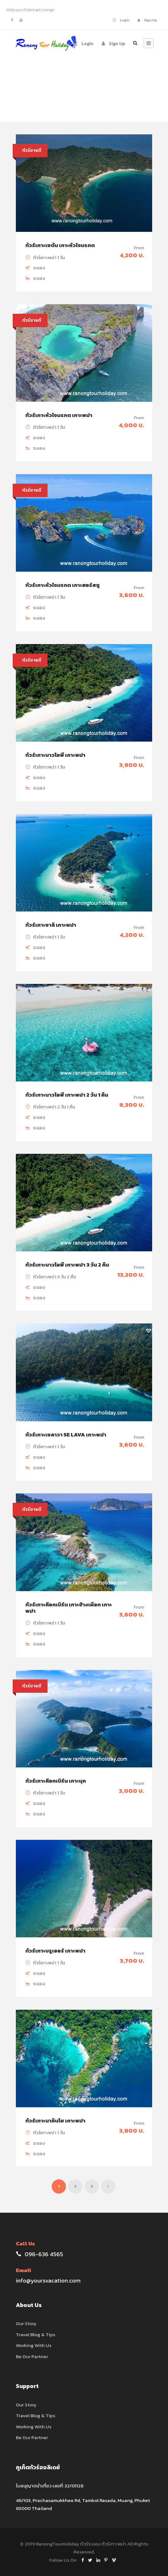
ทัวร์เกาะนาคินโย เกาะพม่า (55, 2120)
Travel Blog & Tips (35, 2334)
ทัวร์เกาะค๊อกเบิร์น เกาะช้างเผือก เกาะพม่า (68, 1607)
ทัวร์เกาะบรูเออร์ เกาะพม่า (55, 1951)
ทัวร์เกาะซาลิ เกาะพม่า (50, 925)
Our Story (26, 2323)
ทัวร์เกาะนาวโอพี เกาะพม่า (55, 755)
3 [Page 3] (92, 2186)
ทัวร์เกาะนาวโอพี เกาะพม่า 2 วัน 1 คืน (66, 1095)
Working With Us (33, 2345)
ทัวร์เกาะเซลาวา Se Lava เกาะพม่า (65, 1434)
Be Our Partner (32, 2356)
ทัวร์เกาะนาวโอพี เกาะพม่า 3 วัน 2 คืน (67, 1265)
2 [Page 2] (75, 2186)
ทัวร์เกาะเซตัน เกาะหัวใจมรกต (60, 245)
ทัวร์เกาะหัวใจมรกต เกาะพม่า (58, 415)
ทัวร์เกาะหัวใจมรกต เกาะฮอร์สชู (62, 585)
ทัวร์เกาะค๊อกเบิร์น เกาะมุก (55, 1781)
